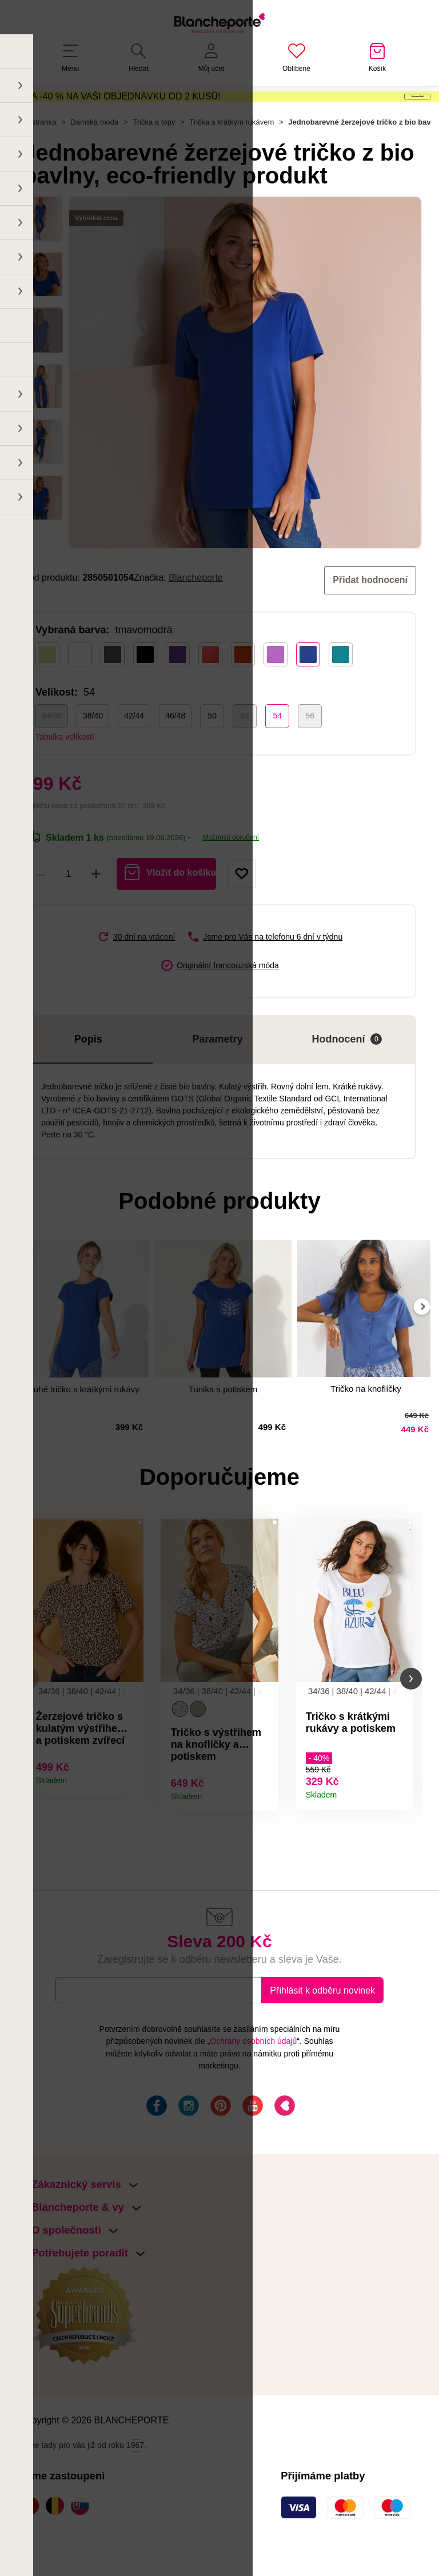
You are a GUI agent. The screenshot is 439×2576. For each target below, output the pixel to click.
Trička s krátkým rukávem (231, 159)
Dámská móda (94, 159)
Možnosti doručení (231, 873)
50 (212, 751)
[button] (28, 1717)
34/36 (52, 751)
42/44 (134, 751)
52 (244, 751)
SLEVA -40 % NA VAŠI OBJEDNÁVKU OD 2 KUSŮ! (114, 111)
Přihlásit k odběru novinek (322, 2032)
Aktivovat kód (364, 112)
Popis (88, 1074)
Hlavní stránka (32, 159)
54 (277, 751)
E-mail (77, 2032)
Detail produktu (131, 1816)
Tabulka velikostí (64, 772)
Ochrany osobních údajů (253, 2083)
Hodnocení (347, 1075)
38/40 (93, 751)
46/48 (175, 751)
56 (309, 751)
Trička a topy (154, 159)
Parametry (218, 1074)
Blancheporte (196, 614)
